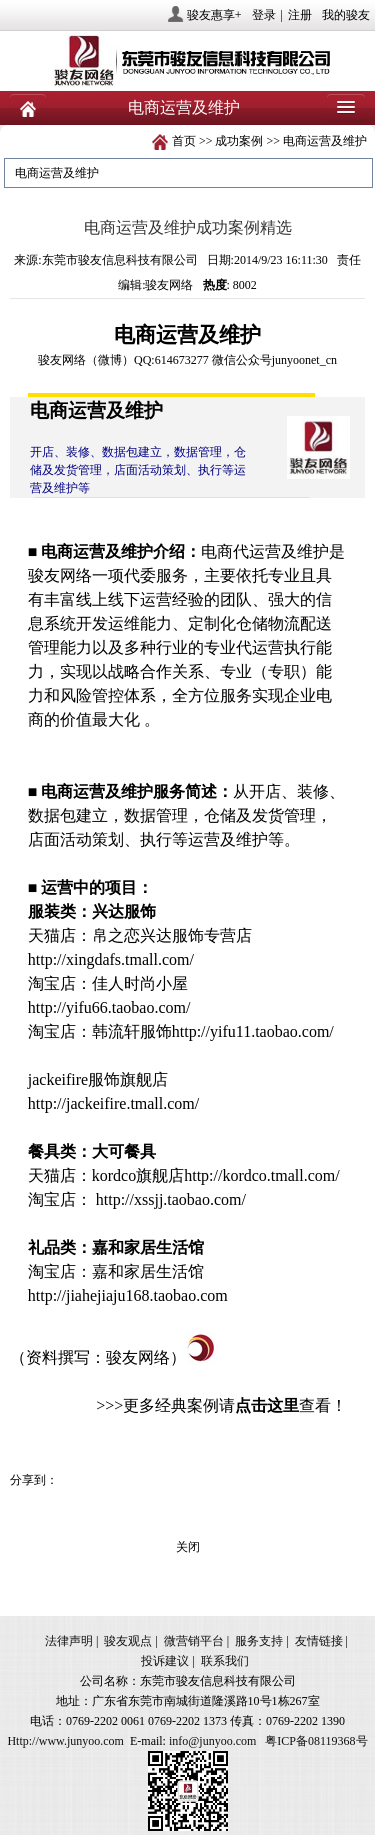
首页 (184, 141)
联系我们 (225, 1661)
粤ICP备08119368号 (316, 1741)
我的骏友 (346, 15)
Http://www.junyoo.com (65, 1741)
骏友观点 (128, 1641)
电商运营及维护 (325, 141)
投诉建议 (165, 1661)
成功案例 (239, 141)
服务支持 (259, 1641)
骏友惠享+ (214, 15)
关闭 (188, 1547)
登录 (264, 15)
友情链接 (319, 1641)
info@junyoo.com (212, 1741)
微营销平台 (194, 1641)
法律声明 (69, 1641)
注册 (300, 15)
